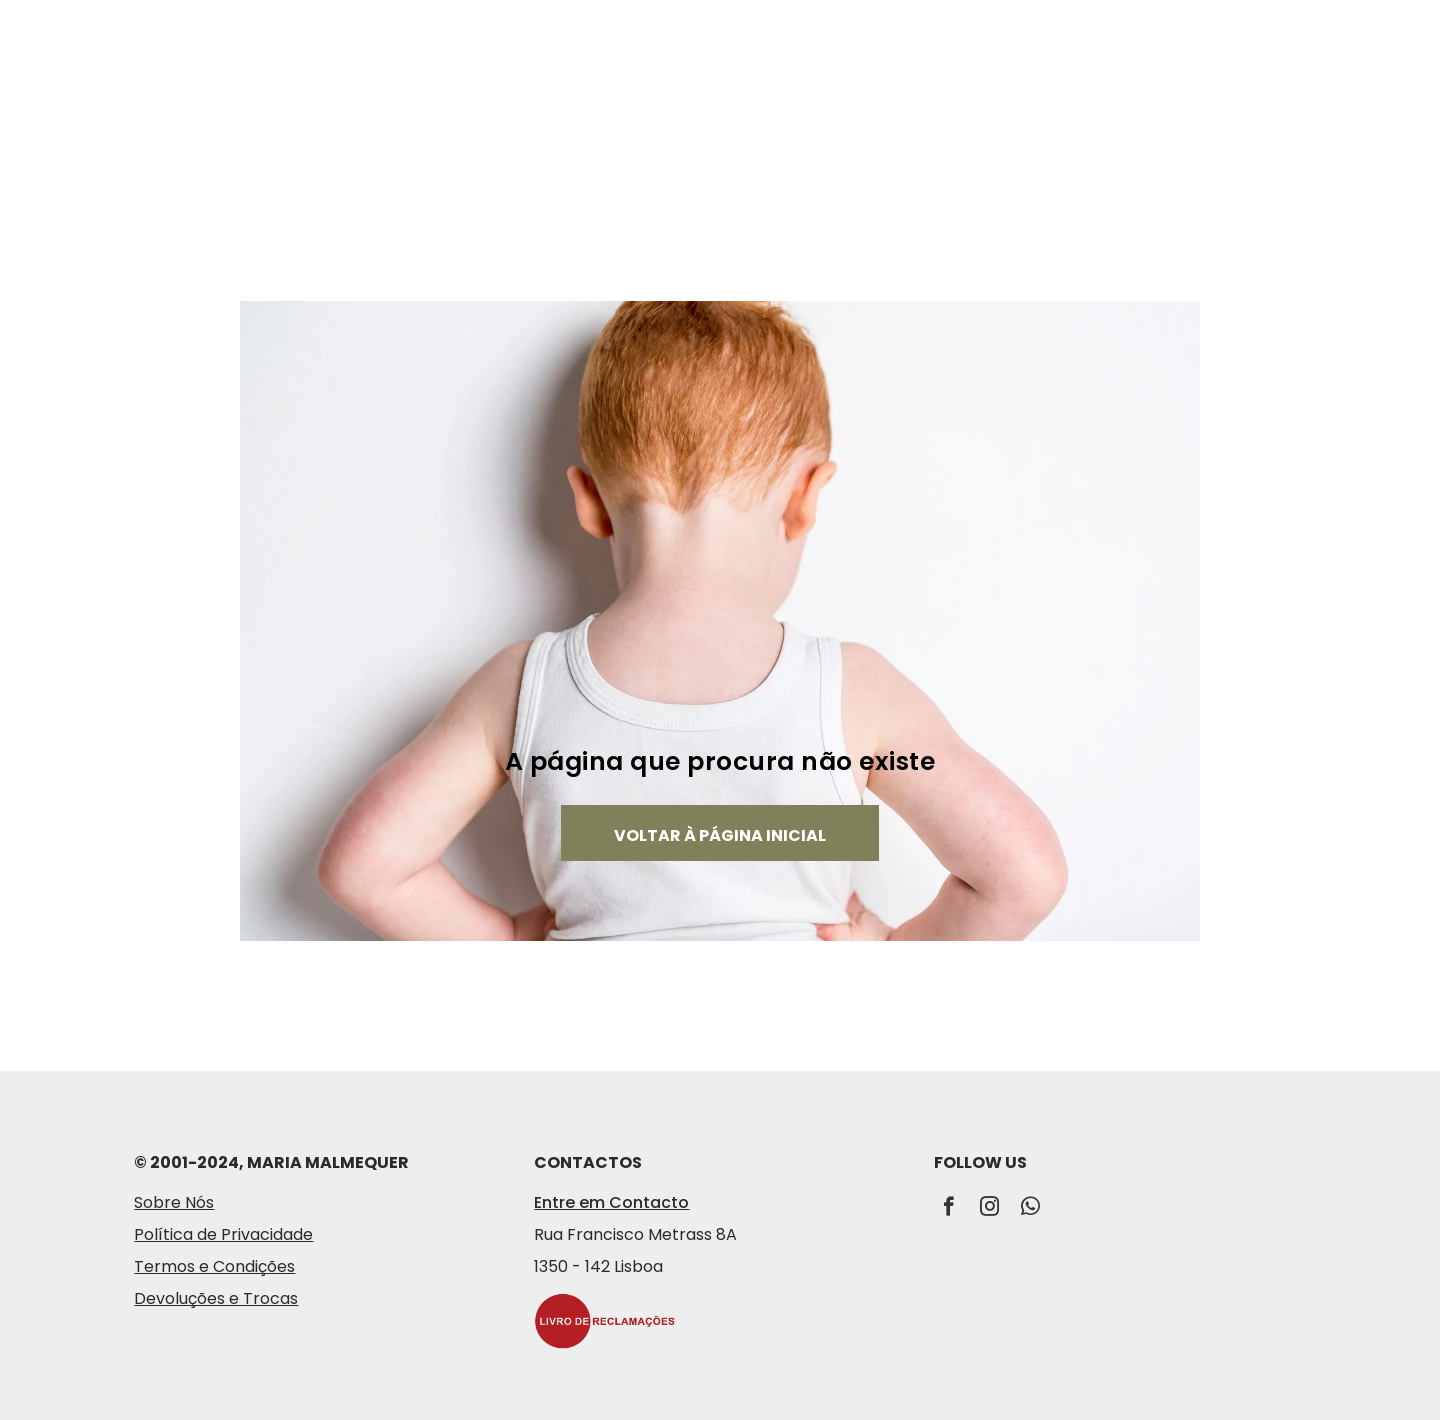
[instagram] (989, 1209)
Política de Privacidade (223, 1234)
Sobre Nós (174, 1202)
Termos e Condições (214, 1266)
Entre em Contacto (611, 1202)
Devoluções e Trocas (216, 1298)
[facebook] (948, 1209)
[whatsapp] (1030, 1209)
